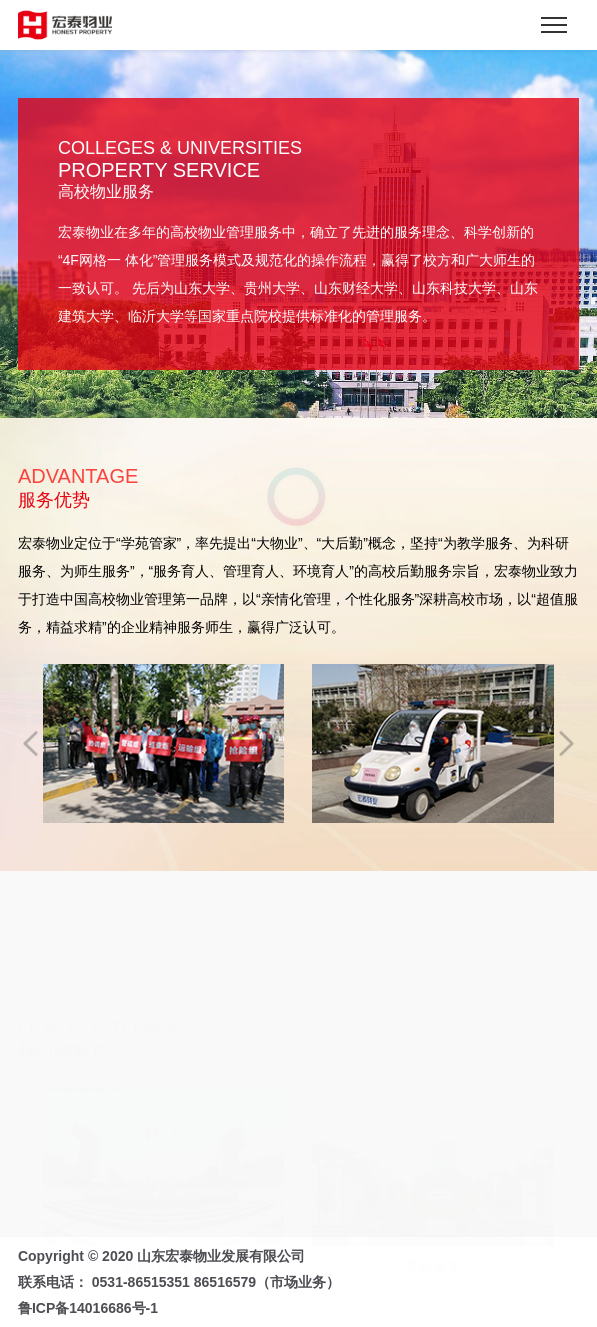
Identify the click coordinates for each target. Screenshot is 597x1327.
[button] (30, 743)
